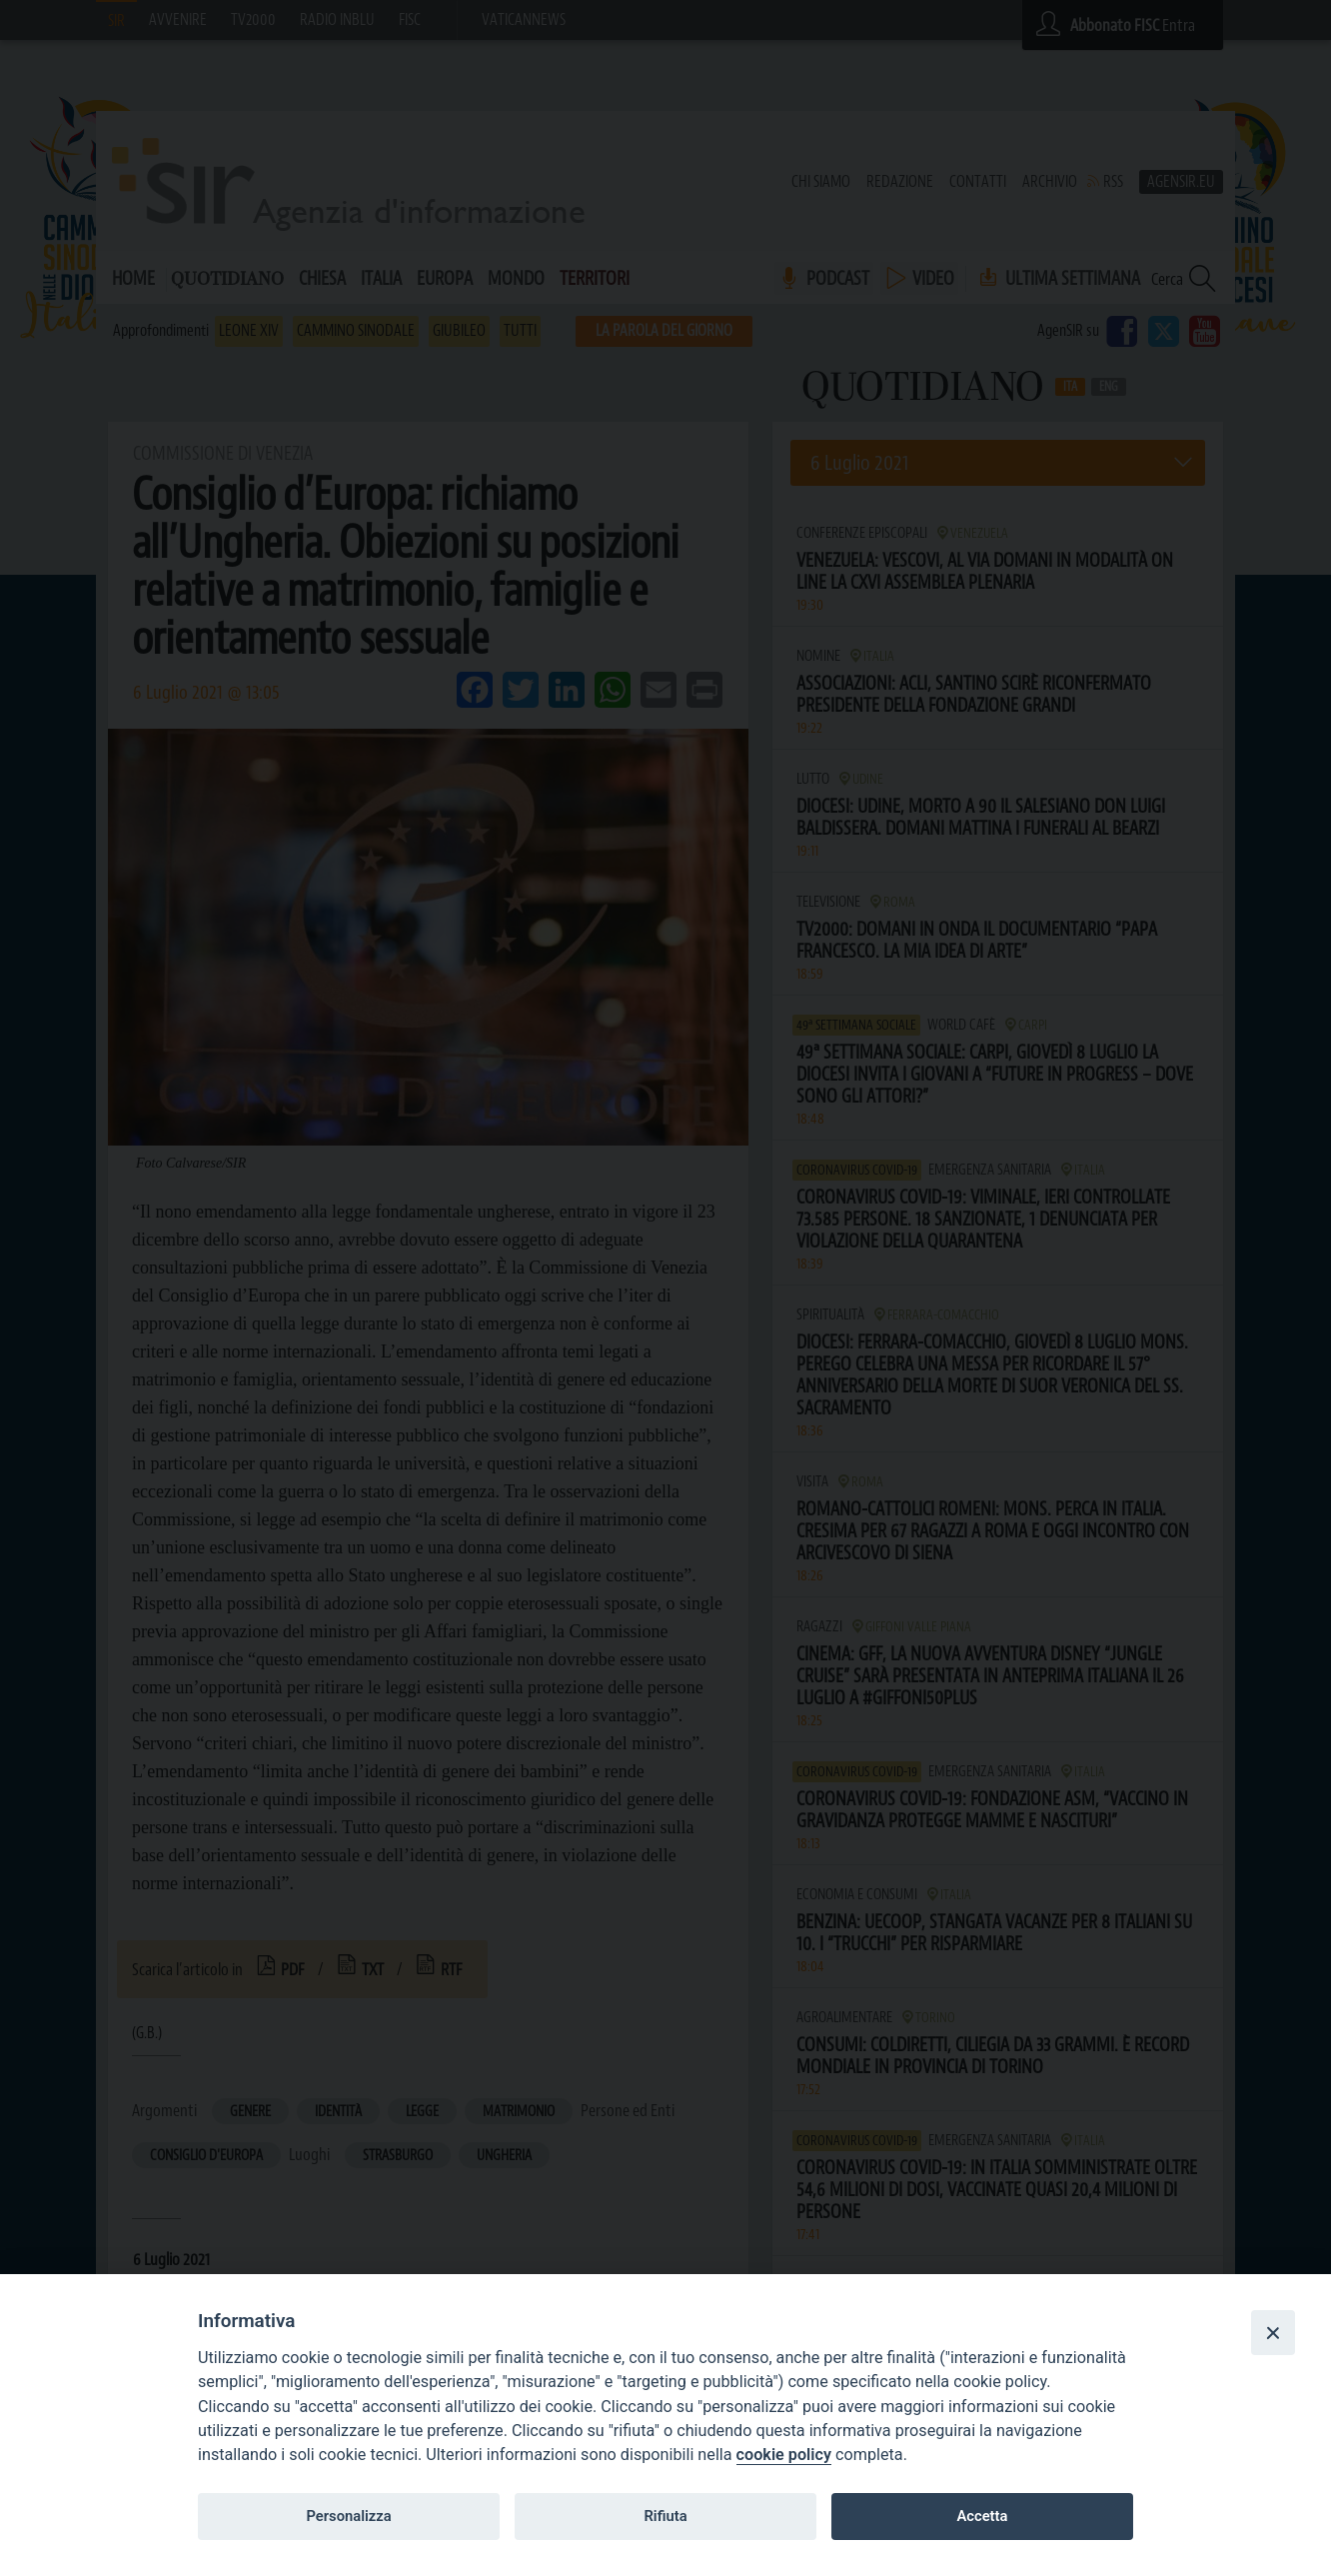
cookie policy (783, 2454)
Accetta (981, 2516)
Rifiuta (665, 2516)
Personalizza (348, 2516)
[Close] (1273, 2332)
